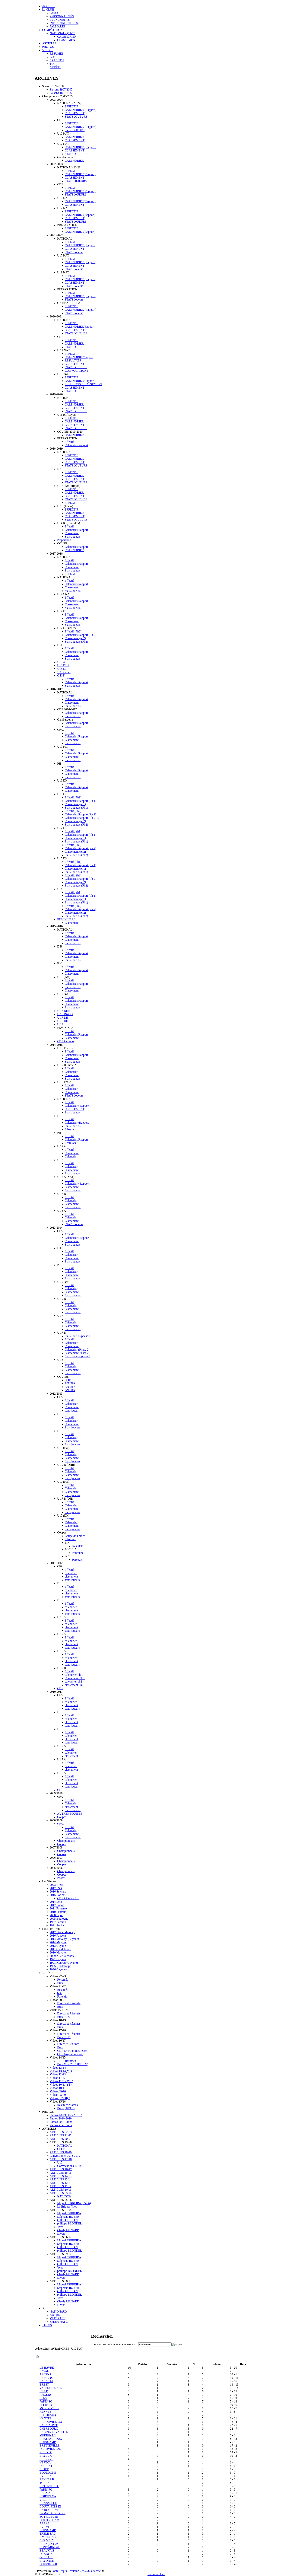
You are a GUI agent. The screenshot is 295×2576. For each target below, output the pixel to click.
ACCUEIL (48, 6)
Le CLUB (48, 9)
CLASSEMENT (67, 40)
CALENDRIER (66, 36)
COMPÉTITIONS (53, 29)
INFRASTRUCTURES (64, 23)
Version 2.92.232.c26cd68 (85, 2570)
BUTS (53, 57)
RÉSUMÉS (57, 53)
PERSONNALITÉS (62, 16)
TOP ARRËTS (55, 65)
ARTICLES (49, 43)
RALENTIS (57, 60)
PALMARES (57, 26)
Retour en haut (156, 2574)
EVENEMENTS (60, 19)
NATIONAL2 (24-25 (62, 33)
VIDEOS (47, 50)
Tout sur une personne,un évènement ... (114, 2344)
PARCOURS (57, 12)
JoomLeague (60, 2570)
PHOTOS (48, 46)
